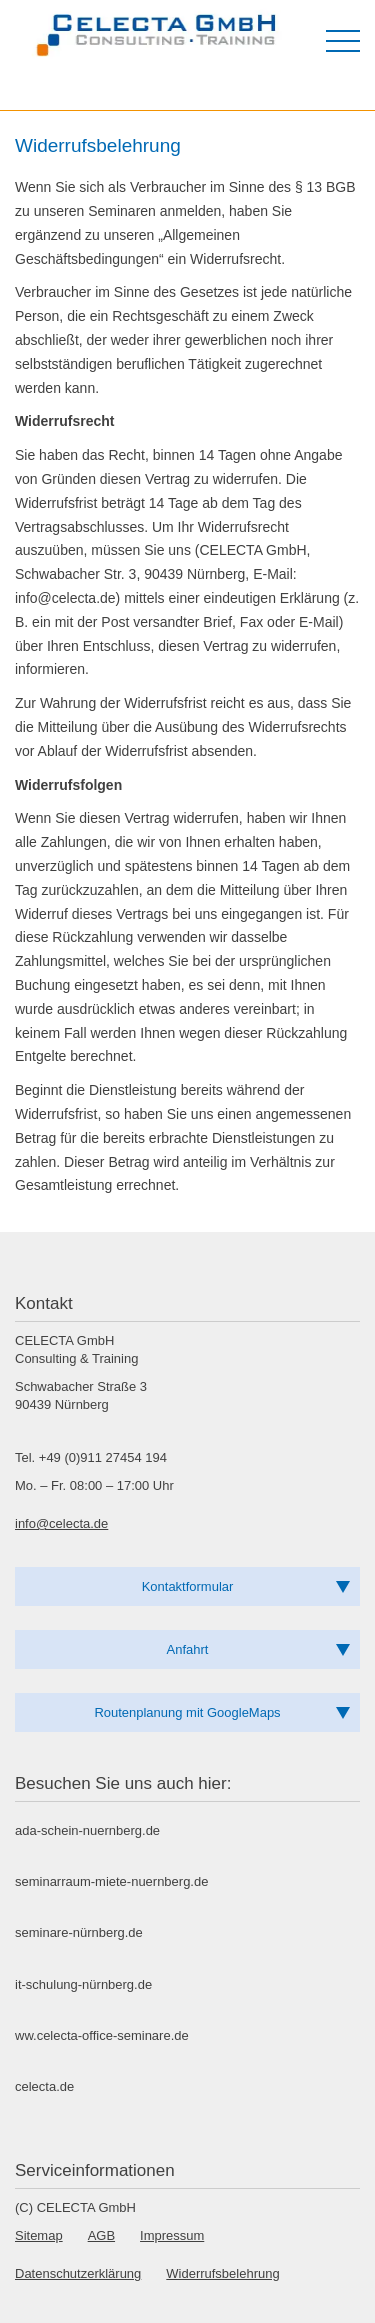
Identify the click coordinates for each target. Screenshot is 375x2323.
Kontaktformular (188, 1586)
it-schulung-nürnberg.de (83, 1984)
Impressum (172, 2235)
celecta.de (44, 2086)
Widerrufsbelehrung (222, 2273)
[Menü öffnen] (343, 41)
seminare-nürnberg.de (79, 1932)
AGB (101, 2235)
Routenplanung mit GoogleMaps (187, 1712)
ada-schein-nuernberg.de (87, 1830)
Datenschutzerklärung (78, 2273)
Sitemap (39, 2235)
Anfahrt (188, 1649)
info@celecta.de (61, 1523)
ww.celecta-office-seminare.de (102, 2035)
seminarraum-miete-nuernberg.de (111, 1881)
